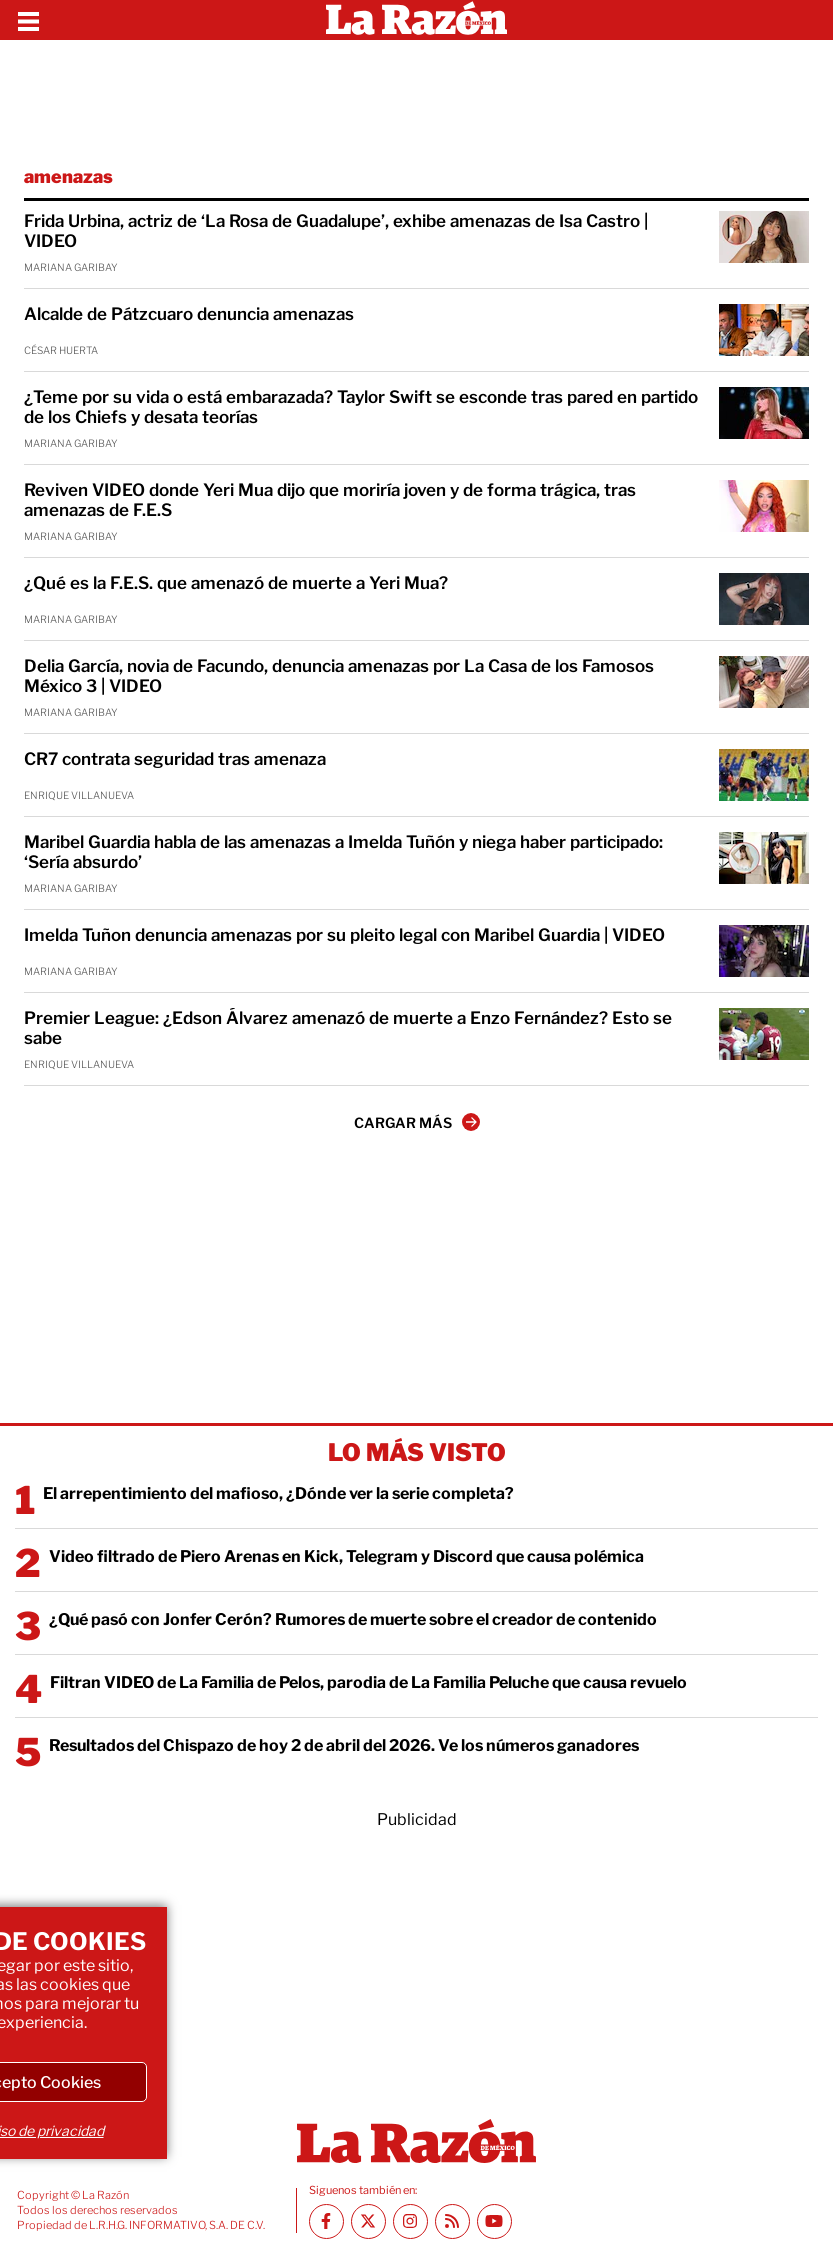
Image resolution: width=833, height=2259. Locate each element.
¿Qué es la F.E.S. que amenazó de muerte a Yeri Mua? (236, 583)
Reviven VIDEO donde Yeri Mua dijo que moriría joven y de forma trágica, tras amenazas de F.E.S (330, 500)
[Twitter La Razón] (368, 2221)
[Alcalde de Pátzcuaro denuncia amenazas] (764, 330)
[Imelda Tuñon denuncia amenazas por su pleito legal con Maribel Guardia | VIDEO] (764, 951)
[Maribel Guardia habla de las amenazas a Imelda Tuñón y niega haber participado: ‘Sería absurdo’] (764, 858)
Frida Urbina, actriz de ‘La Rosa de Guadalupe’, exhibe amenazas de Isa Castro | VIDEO (336, 231)
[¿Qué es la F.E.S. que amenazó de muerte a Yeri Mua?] (764, 599)
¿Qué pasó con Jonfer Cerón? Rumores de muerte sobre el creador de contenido (353, 1619)
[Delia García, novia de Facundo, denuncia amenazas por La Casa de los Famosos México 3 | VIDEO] (764, 682)
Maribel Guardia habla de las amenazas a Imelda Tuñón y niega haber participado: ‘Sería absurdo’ (343, 852)
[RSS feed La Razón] (452, 2221)
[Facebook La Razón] (326, 2221)
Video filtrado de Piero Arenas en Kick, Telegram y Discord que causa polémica (346, 1556)
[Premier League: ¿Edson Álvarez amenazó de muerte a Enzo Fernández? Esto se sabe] (764, 1034)
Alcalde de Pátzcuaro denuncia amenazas (189, 314)
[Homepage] (416, 20)
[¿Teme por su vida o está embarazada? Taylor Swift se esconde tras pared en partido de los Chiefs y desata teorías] (764, 413)
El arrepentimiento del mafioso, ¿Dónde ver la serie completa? (278, 1493)
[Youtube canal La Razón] (494, 2221)
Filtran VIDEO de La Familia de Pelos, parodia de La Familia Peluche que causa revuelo (368, 1682)
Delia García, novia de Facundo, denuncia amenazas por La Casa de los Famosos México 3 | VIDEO (339, 676)
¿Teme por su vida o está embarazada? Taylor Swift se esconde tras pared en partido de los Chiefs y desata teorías (361, 407)
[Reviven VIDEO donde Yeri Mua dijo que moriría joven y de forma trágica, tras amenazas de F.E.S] (764, 506)
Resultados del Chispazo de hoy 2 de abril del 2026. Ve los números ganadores (344, 1745)
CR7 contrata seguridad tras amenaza (175, 759)
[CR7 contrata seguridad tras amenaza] (764, 775)
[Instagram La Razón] (410, 2221)
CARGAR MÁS (417, 1122)
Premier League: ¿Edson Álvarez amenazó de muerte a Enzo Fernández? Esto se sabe (348, 1028)
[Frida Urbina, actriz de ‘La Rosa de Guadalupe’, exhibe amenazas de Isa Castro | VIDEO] (764, 237)
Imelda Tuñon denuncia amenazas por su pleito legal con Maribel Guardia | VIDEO (344, 935)
